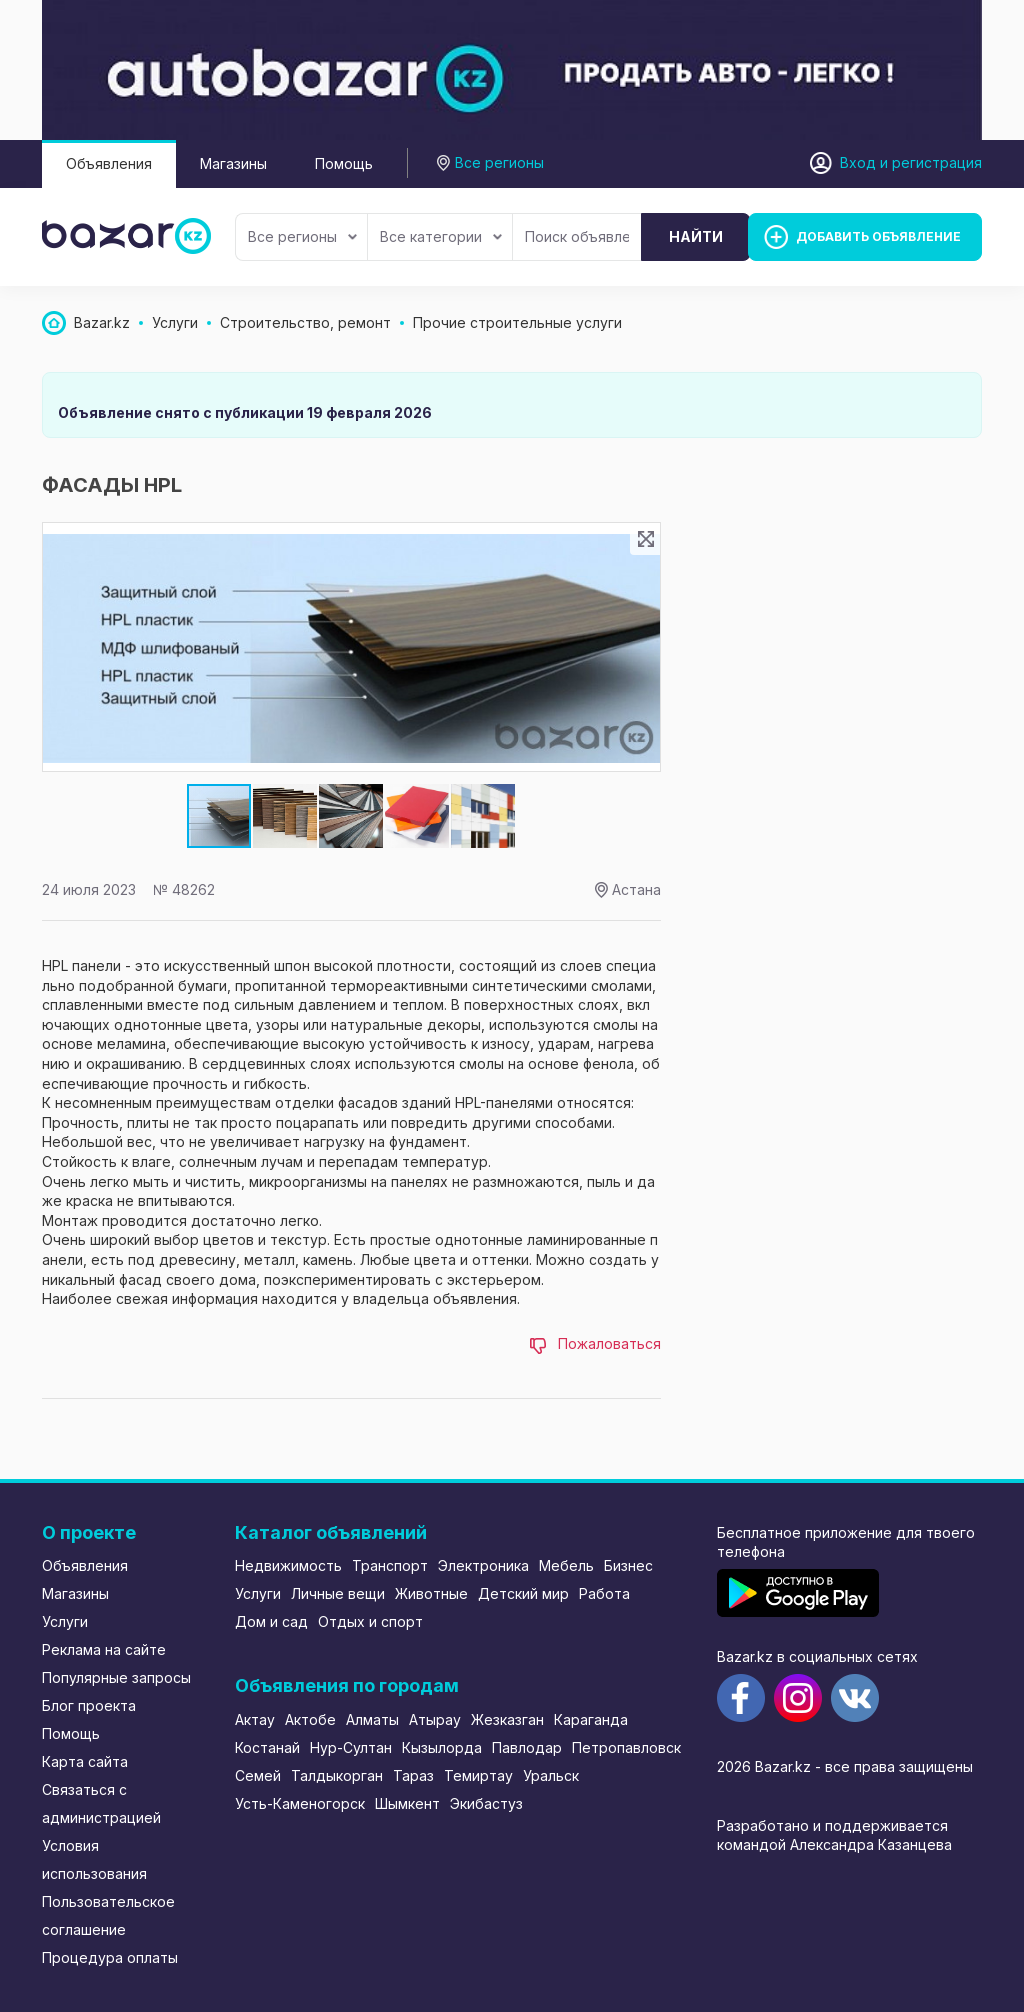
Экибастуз (486, 1803)
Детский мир (523, 1593)
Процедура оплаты (110, 1957)
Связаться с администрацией (101, 1803)
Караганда (591, 1719)
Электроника (483, 1565)
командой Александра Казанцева (834, 1844)
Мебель (566, 1565)
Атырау (435, 1719)
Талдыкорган (337, 1775)
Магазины (233, 163)
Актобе (310, 1719)
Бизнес (628, 1565)
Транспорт (390, 1565)
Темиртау (478, 1775)
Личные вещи (338, 1593)
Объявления (109, 163)
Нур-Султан (351, 1747)
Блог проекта (89, 1705)
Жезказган (507, 1719)
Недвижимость (288, 1565)
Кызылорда (442, 1747)
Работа (604, 1593)
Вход (858, 162)
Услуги (65, 1621)
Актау (255, 1719)
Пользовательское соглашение (108, 1915)
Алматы (372, 1719)
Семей (258, 1775)
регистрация (937, 162)
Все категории (441, 236)
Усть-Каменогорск (300, 1803)
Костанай (267, 1747)
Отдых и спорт (370, 1621)
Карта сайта (85, 1761)
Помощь (344, 163)
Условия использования (94, 1859)
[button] (286, 816)
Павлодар (527, 1747)
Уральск (551, 1775)
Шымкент (407, 1803)
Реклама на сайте (104, 1649)
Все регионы (302, 236)
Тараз (413, 1775)
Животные (431, 1593)
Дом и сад (271, 1621)
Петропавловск (626, 1747)
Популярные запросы (116, 1677)
